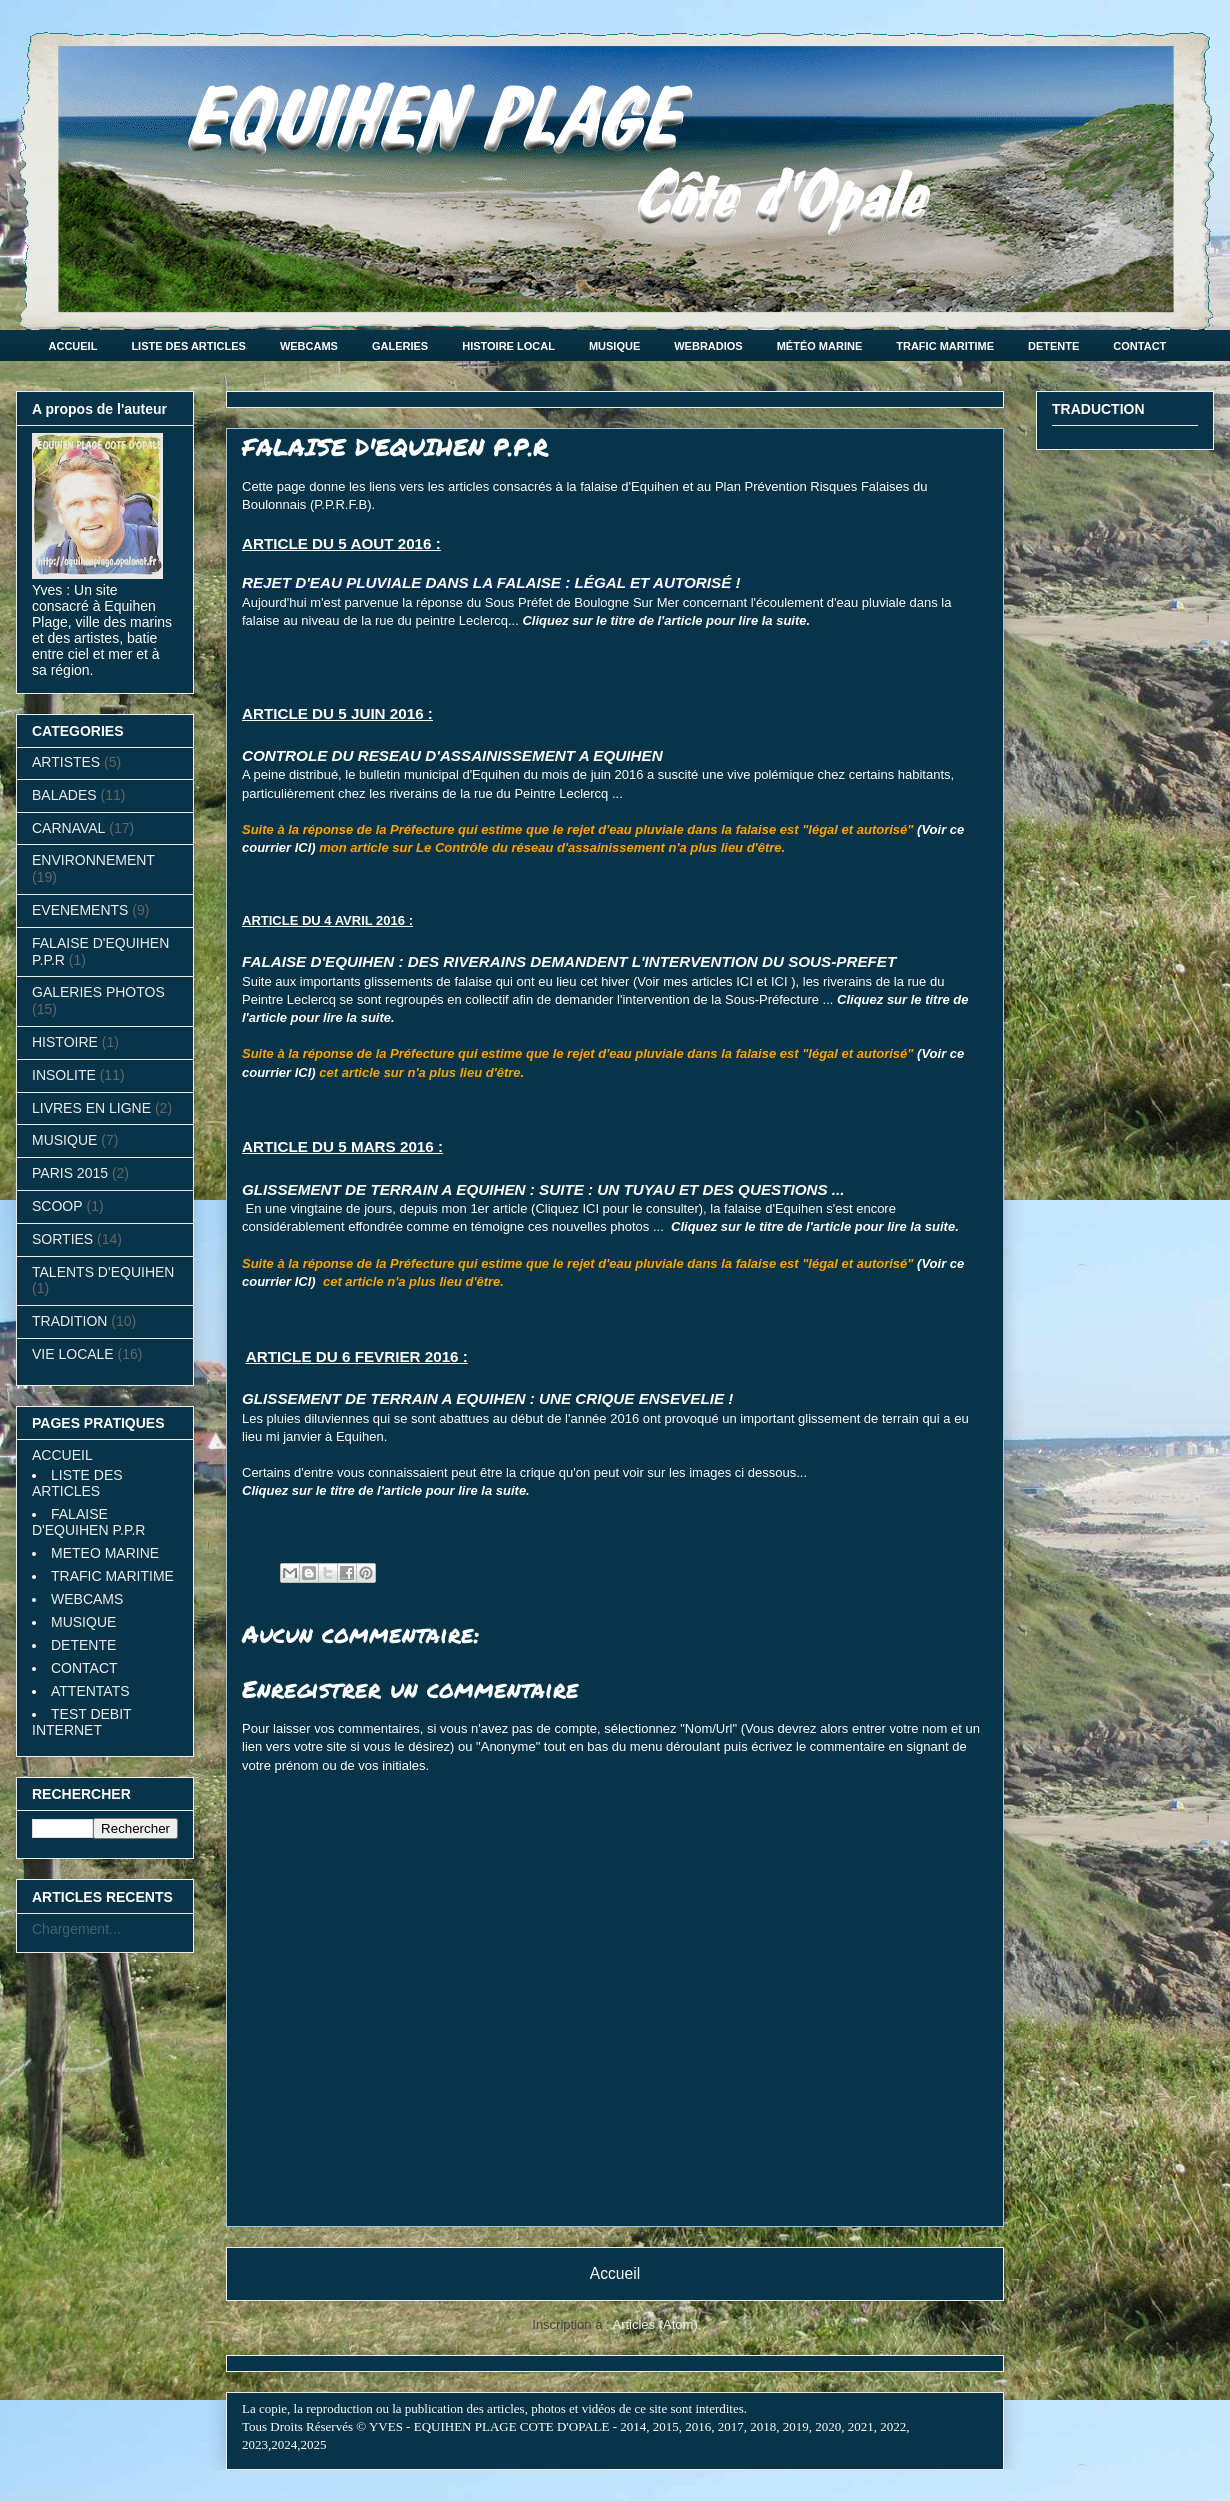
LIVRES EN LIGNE (91, 1108)
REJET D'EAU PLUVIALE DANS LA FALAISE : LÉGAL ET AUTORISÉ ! (491, 582)
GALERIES (400, 346)
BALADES (64, 795)
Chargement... (76, 1929)
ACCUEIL (73, 346)
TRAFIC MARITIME (945, 346)
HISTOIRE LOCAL (508, 346)
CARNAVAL (68, 828)
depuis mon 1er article (464, 1208)
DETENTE (1053, 346)
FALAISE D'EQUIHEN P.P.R (88, 1522)
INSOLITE (64, 1075)
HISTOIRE (65, 1042)
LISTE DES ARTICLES (188, 346)
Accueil (615, 2273)
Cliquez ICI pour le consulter (616, 1208)
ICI (744, 981)
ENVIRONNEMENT (93, 860)
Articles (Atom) (654, 2324)
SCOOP (57, 1206)
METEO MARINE (105, 1553)
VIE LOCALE (73, 1354)
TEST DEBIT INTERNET (81, 1722)
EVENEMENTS (80, 910)
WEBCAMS (309, 346)
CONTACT (1139, 346)
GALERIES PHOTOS (98, 992)
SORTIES (62, 1239)
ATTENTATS (90, 1691)
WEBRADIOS (708, 346)
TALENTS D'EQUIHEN (103, 1272)
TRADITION (69, 1321)
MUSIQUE (614, 346)
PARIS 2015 (70, 1173)
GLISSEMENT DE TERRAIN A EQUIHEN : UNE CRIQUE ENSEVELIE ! (487, 1398)
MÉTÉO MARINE (820, 346)
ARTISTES (66, 762)
